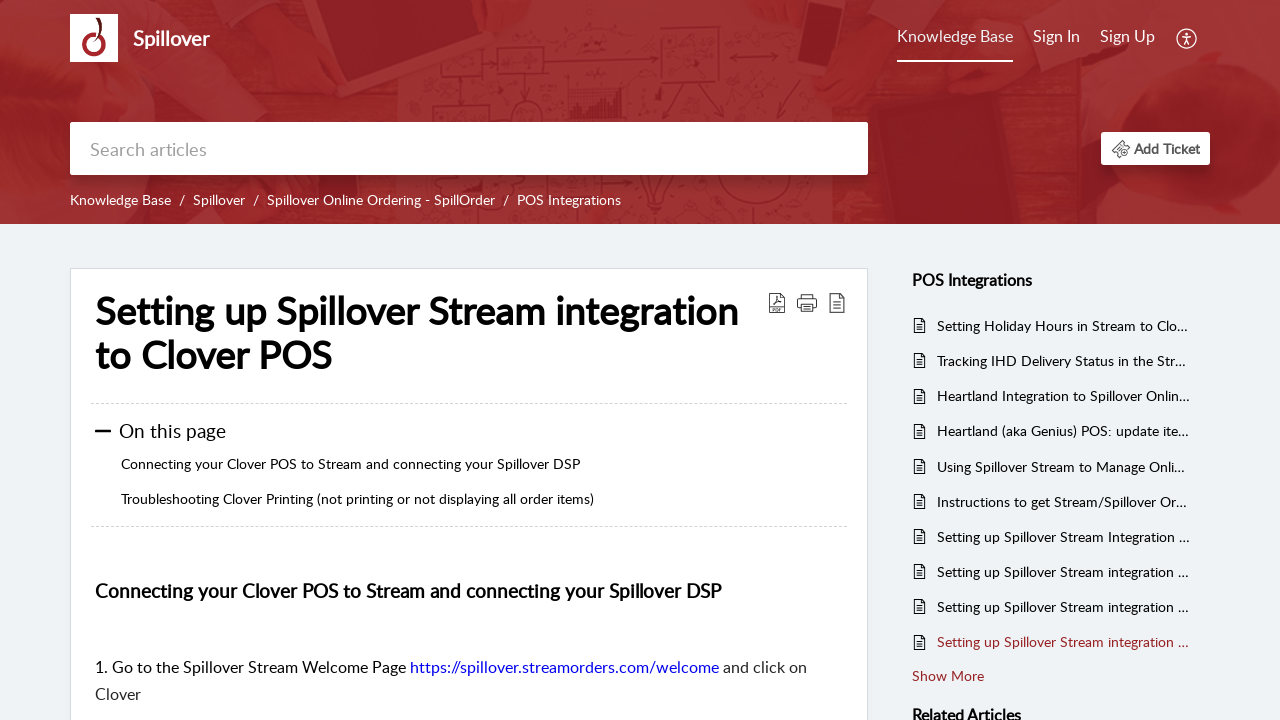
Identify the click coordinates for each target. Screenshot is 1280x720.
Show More (948, 675)
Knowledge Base (955, 36)
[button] (1187, 38)
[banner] (640, 112)
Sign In (1056, 36)
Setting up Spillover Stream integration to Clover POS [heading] (416, 333)
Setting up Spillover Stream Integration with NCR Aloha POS (1063, 536)
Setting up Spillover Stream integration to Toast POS (1063, 606)
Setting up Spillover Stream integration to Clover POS (1063, 641)
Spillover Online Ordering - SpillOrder (381, 199)
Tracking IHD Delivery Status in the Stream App (1063, 360)
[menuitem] (955, 38)
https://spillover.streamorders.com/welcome (564, 667)
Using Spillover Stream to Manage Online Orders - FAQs (1063, 466)
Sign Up (1127, 36)
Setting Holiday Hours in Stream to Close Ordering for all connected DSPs (1063, 325)
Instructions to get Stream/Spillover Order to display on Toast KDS (1063, 501)
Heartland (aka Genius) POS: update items (1063, 430)
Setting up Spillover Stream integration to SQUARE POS (1063, 571)
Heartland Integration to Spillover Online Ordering (1063, 395)
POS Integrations (569, 199)
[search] (469, 148)
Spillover (219, 199)
